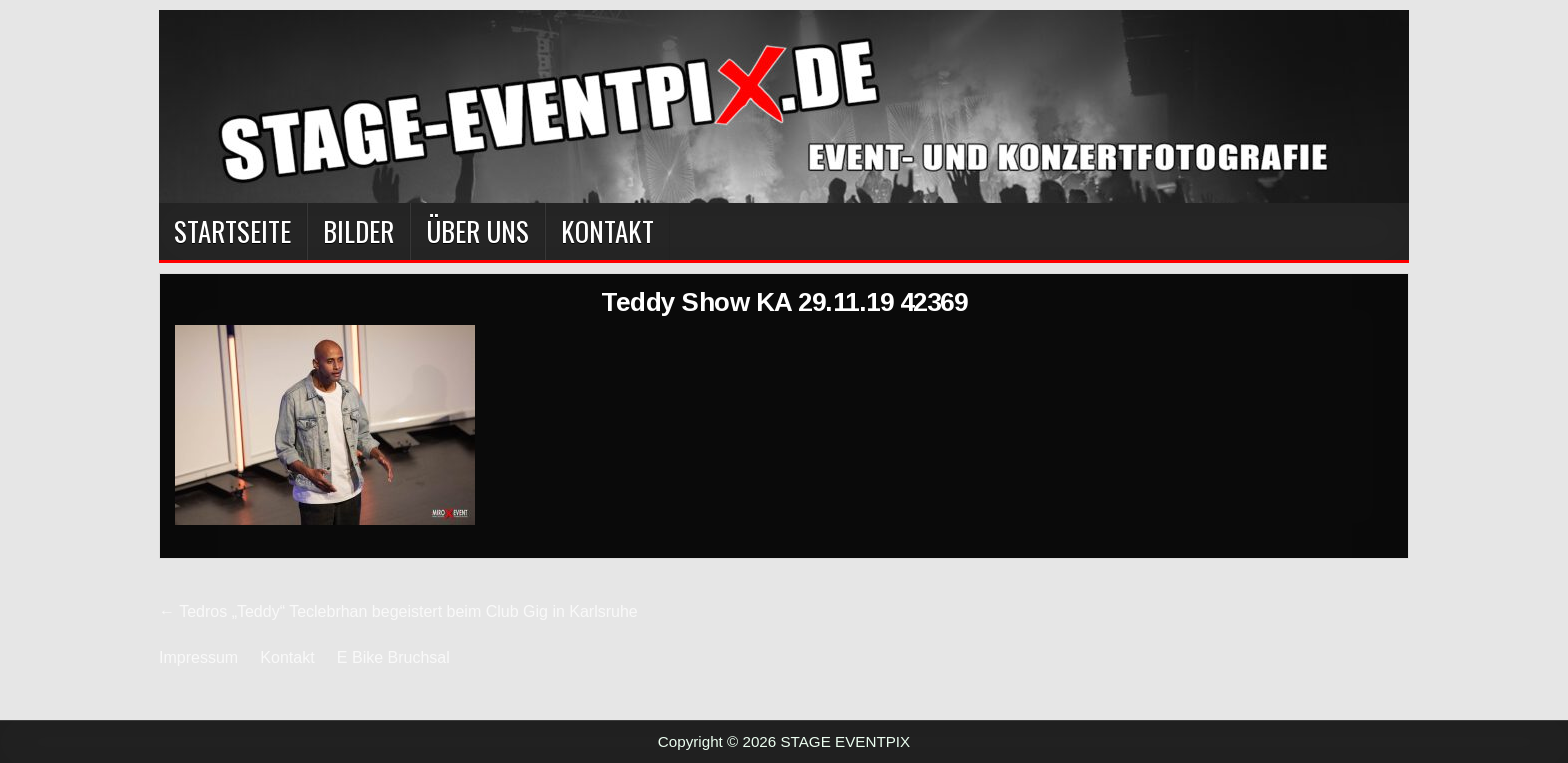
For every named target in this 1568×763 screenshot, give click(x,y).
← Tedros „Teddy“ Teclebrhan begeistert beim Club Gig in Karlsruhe (398, 611)
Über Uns (477, 231)
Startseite (232, 231)
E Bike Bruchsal (393, 657)
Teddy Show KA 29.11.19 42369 (784, 302)
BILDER (358, 231)
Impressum (198, 657)
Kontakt (607, 231)
